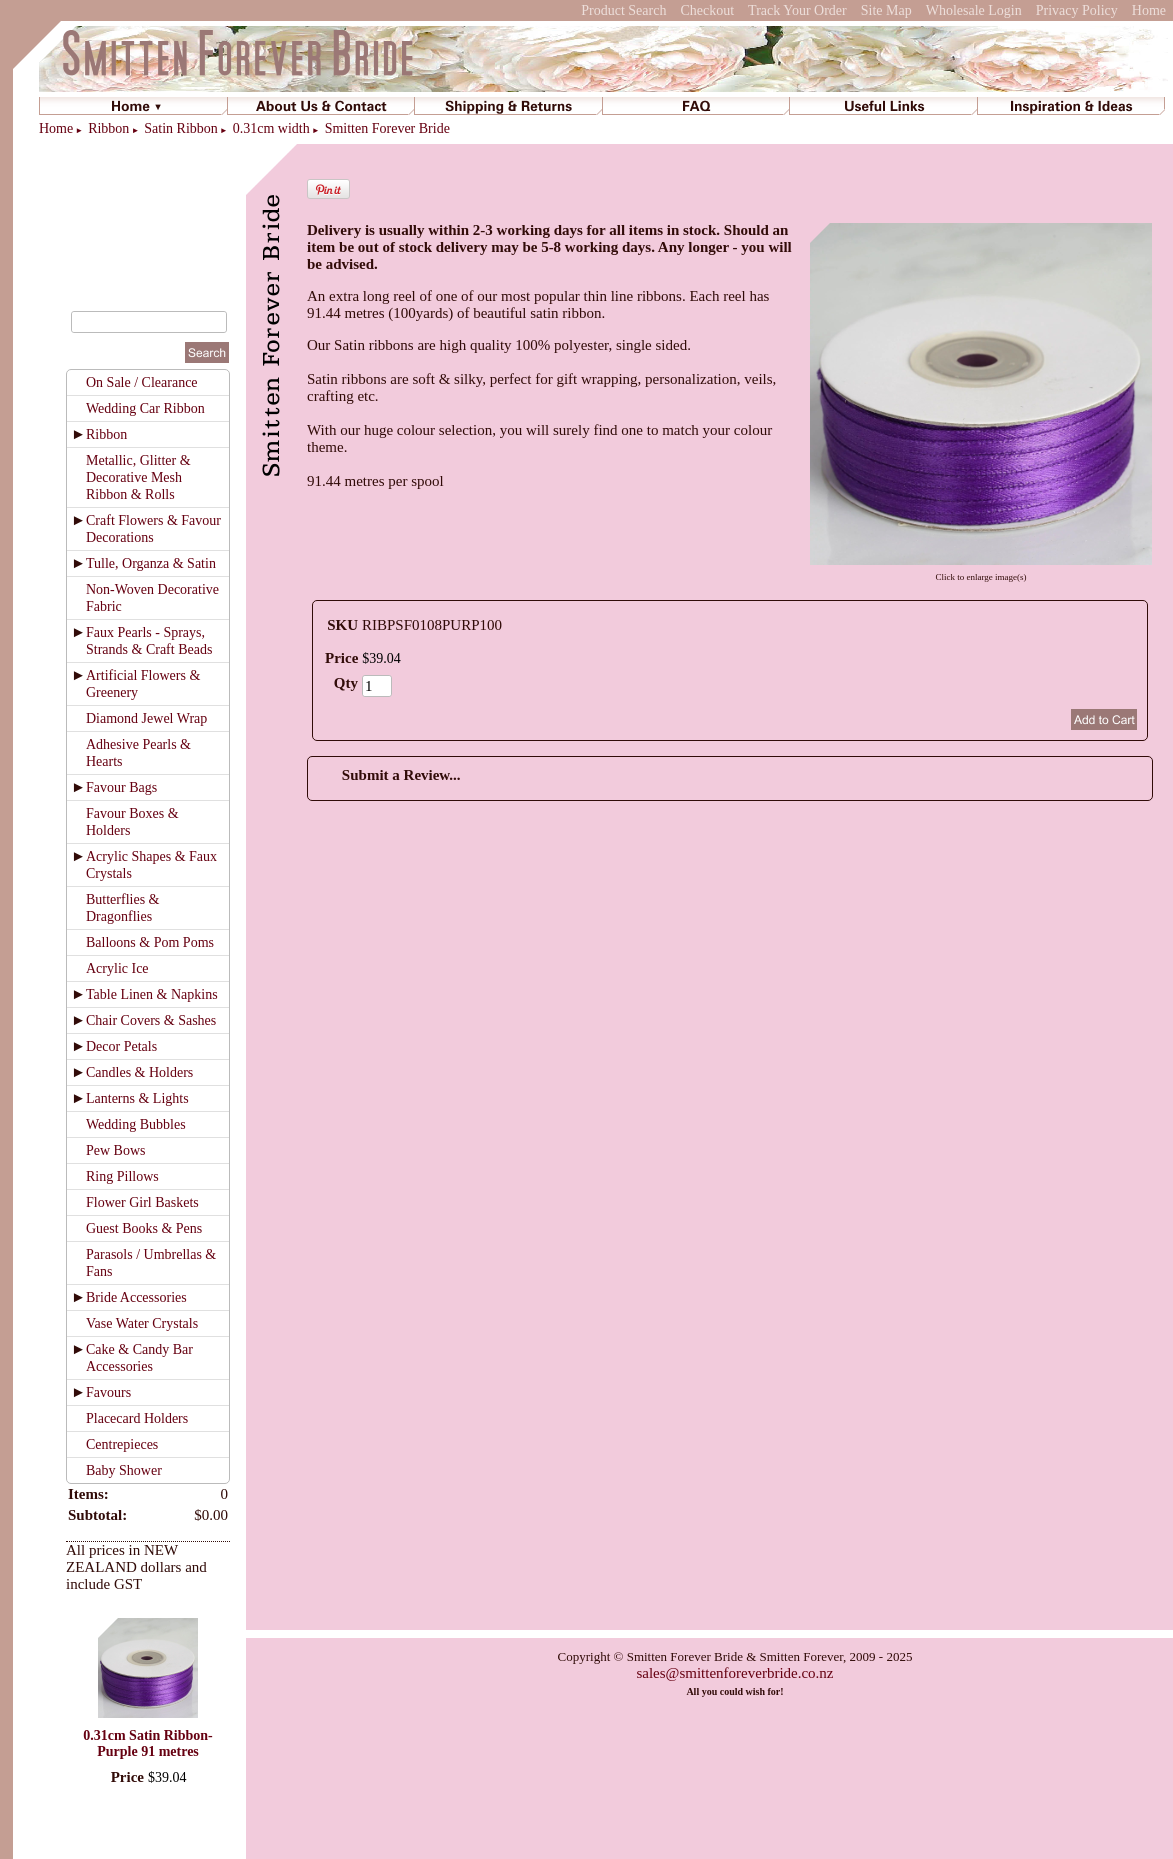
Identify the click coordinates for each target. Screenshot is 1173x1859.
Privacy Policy (1077, 10)
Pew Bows (116, 1150)
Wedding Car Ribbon (145, 408)
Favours (108, 1392)
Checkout (707, 10)
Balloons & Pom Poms (150, 942)
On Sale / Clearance (142, 382)
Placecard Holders (137, 1418)
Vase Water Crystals (142, 1323)
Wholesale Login (974, 10)
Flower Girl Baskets (142, 1202)
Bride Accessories (136, 1297)
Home (1149, 10)
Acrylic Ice (117, 968)
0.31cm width (271, 128)
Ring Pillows (122, 1176)
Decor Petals (121, 1046)
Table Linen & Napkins (152, 994)
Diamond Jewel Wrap (146, 718)
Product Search (623, 10)
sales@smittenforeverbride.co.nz (734, 1673)
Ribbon (108, 128)
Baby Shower (124, 1470)
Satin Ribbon (181, 128)
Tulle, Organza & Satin (151, 563)
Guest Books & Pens (144, 1228)
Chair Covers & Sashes (151, 1020)
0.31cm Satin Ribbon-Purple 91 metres (148, 1743)
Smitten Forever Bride (387, 128)
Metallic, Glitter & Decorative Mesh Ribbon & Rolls (138, 477)
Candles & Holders (139, 1072)
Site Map (886, 10)
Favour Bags (121, 787)
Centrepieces (122, 1444)
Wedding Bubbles (136, 1124)
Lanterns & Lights (137, 1098)
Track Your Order (797, 10)
